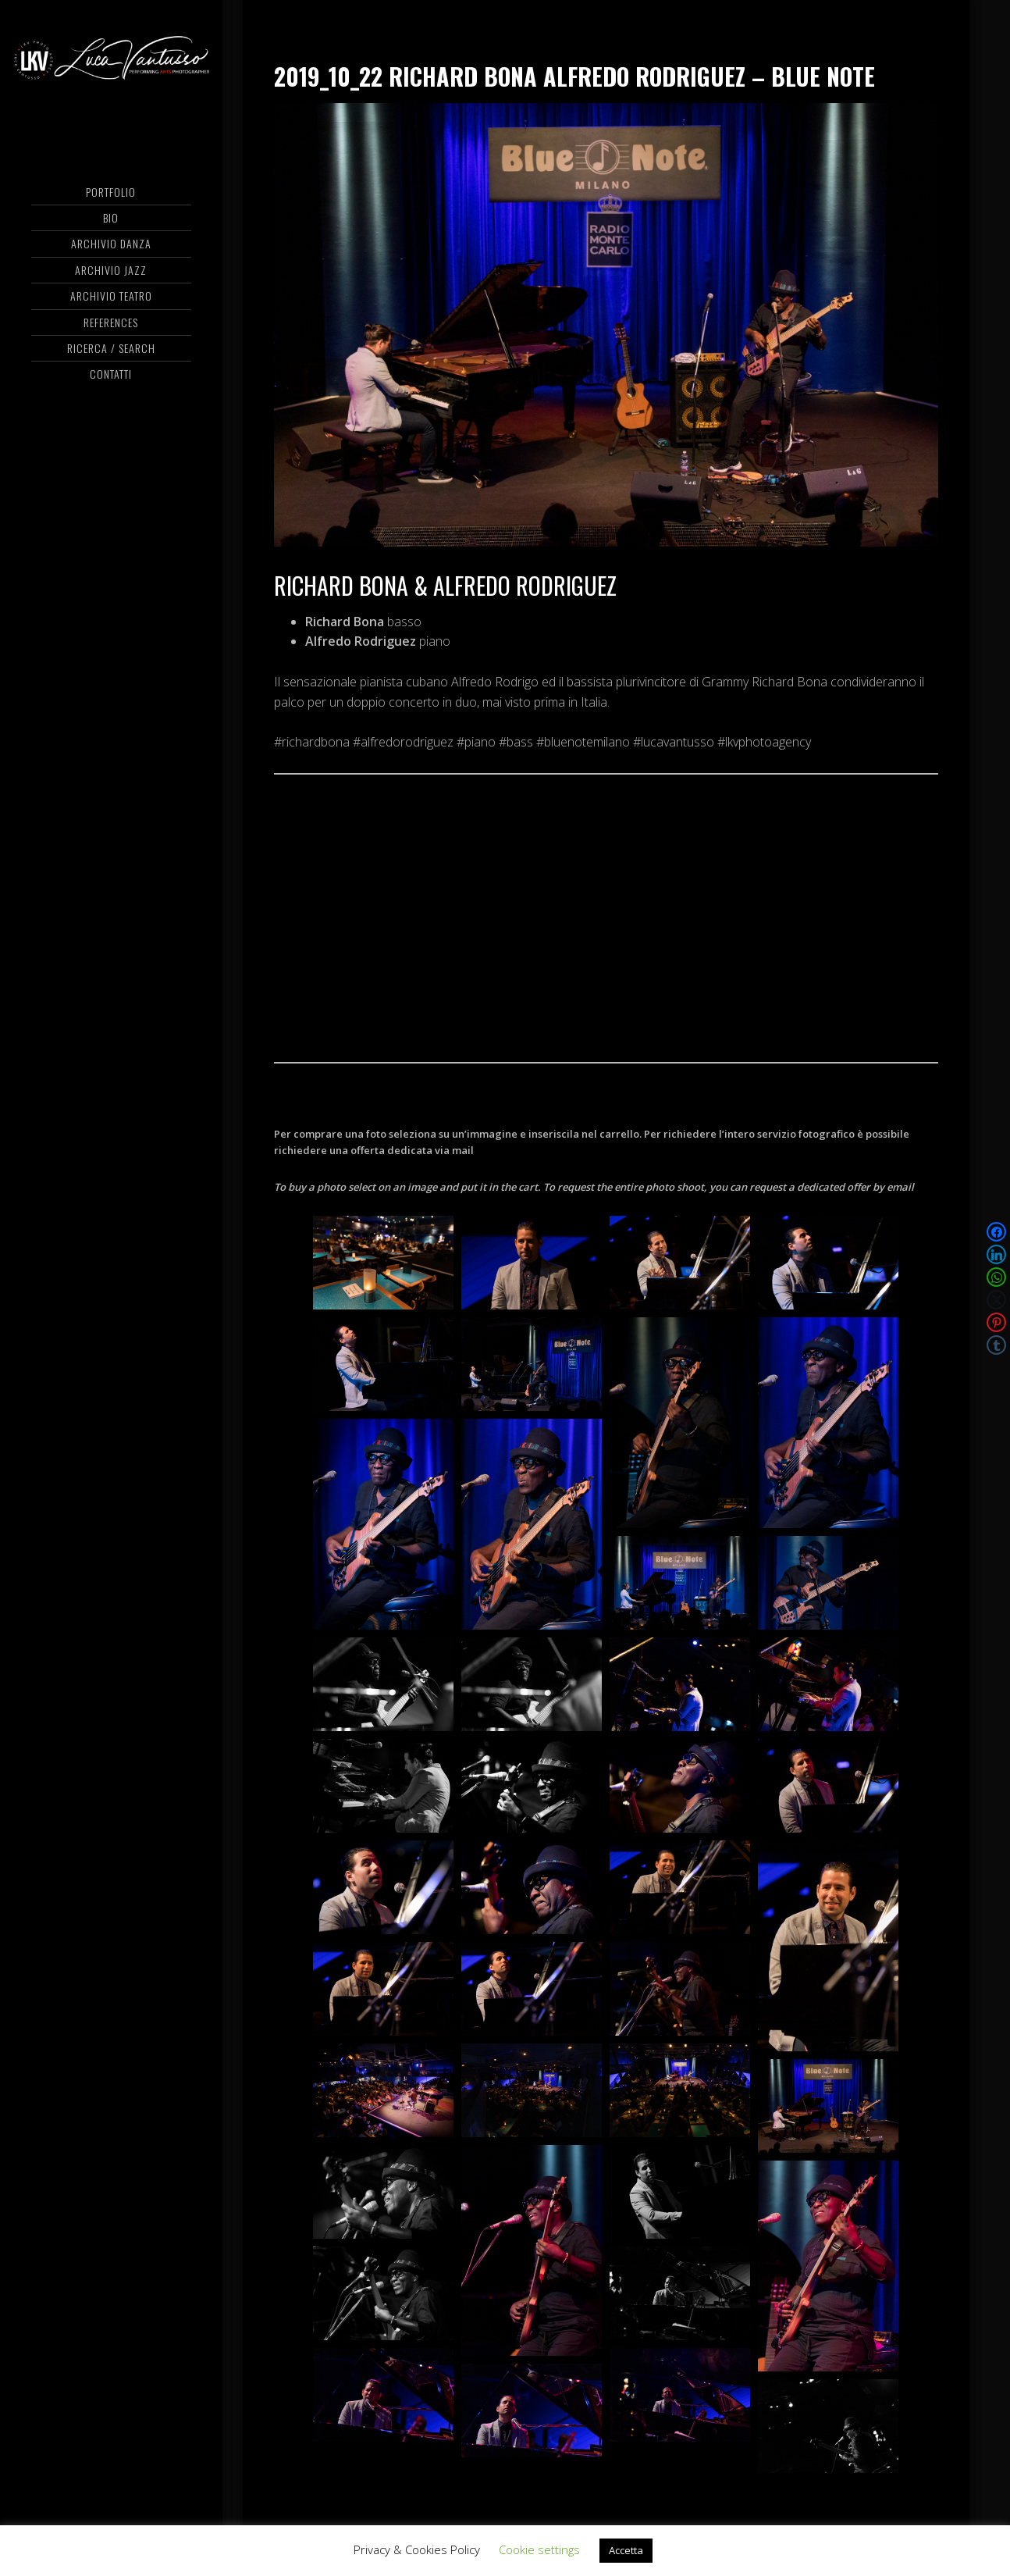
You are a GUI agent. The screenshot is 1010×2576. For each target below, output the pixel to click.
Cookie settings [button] (539, 2549)
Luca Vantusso (111, 74)
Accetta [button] (626, 2550)
